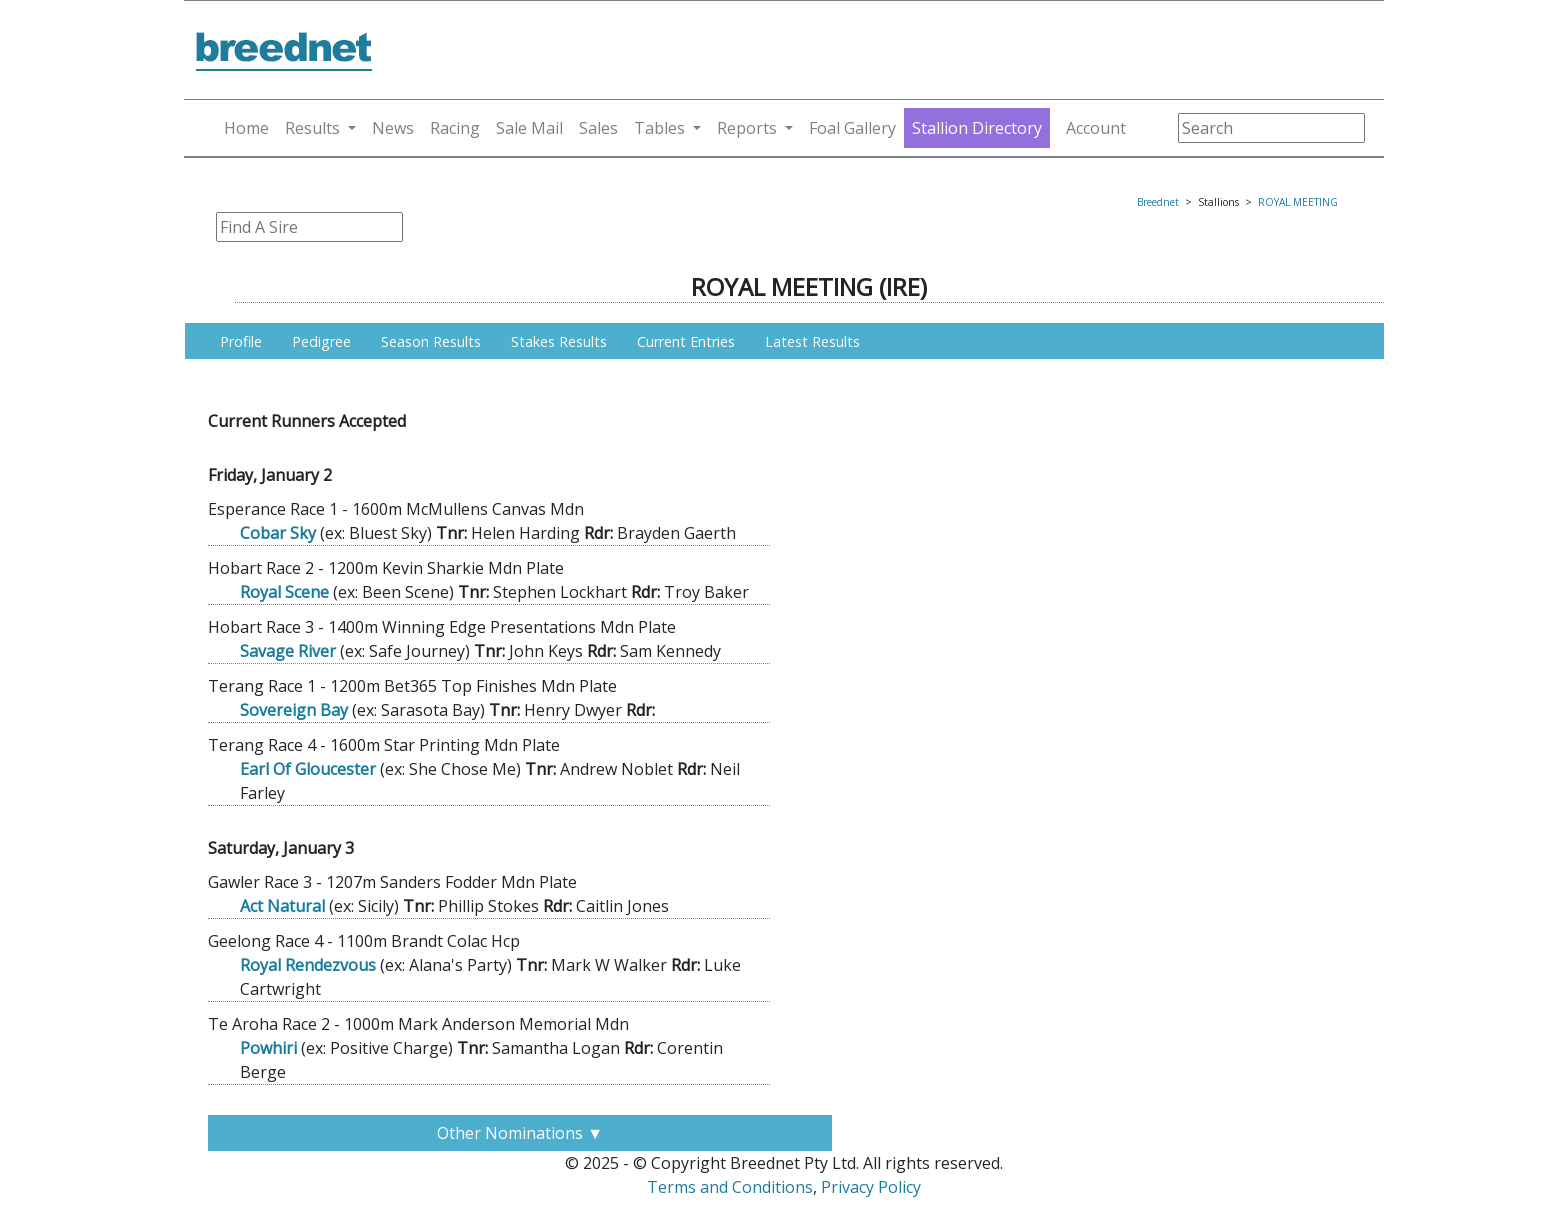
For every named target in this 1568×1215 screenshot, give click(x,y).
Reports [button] (747, 128)
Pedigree (321, 341)
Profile (241, 341)
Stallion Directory (977, 128)
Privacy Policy (871, 1187)
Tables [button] (659, 128)
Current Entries (686, 341)
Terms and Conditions (730, 1187)
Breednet (1158, 202)
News (393, 128)
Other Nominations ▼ (520, 1133)
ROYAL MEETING (1298, 202)
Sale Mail (529, 128)
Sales (598, 128)
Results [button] (312, 128)
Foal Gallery (852, 128)
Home (246, 128)
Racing (455, 128)
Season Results (431, 341)
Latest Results (812, 341)
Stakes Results (559, 341)
